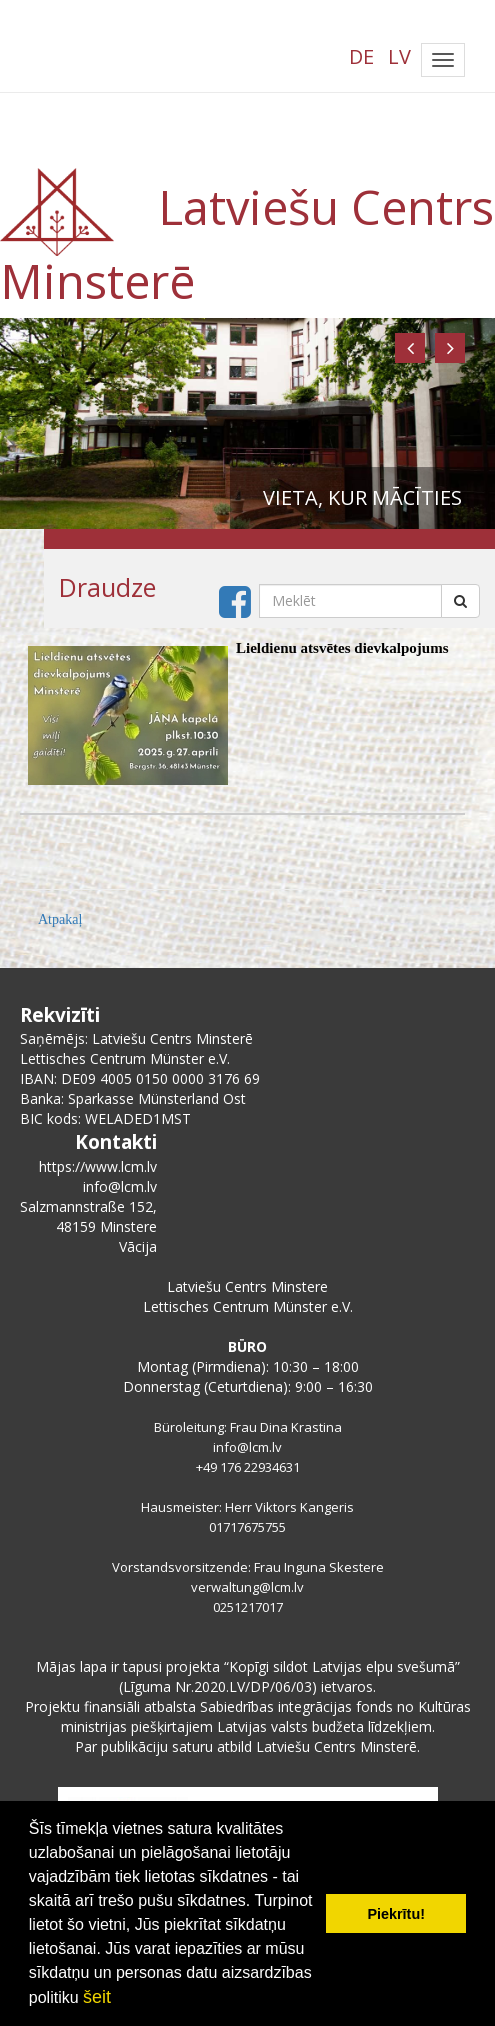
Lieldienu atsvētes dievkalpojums (342, 648)
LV (399, 56)
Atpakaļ (60, 919)
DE (361, 56)
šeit (97, 1997)
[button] (410, 348)
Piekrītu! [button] (396, 1914)
